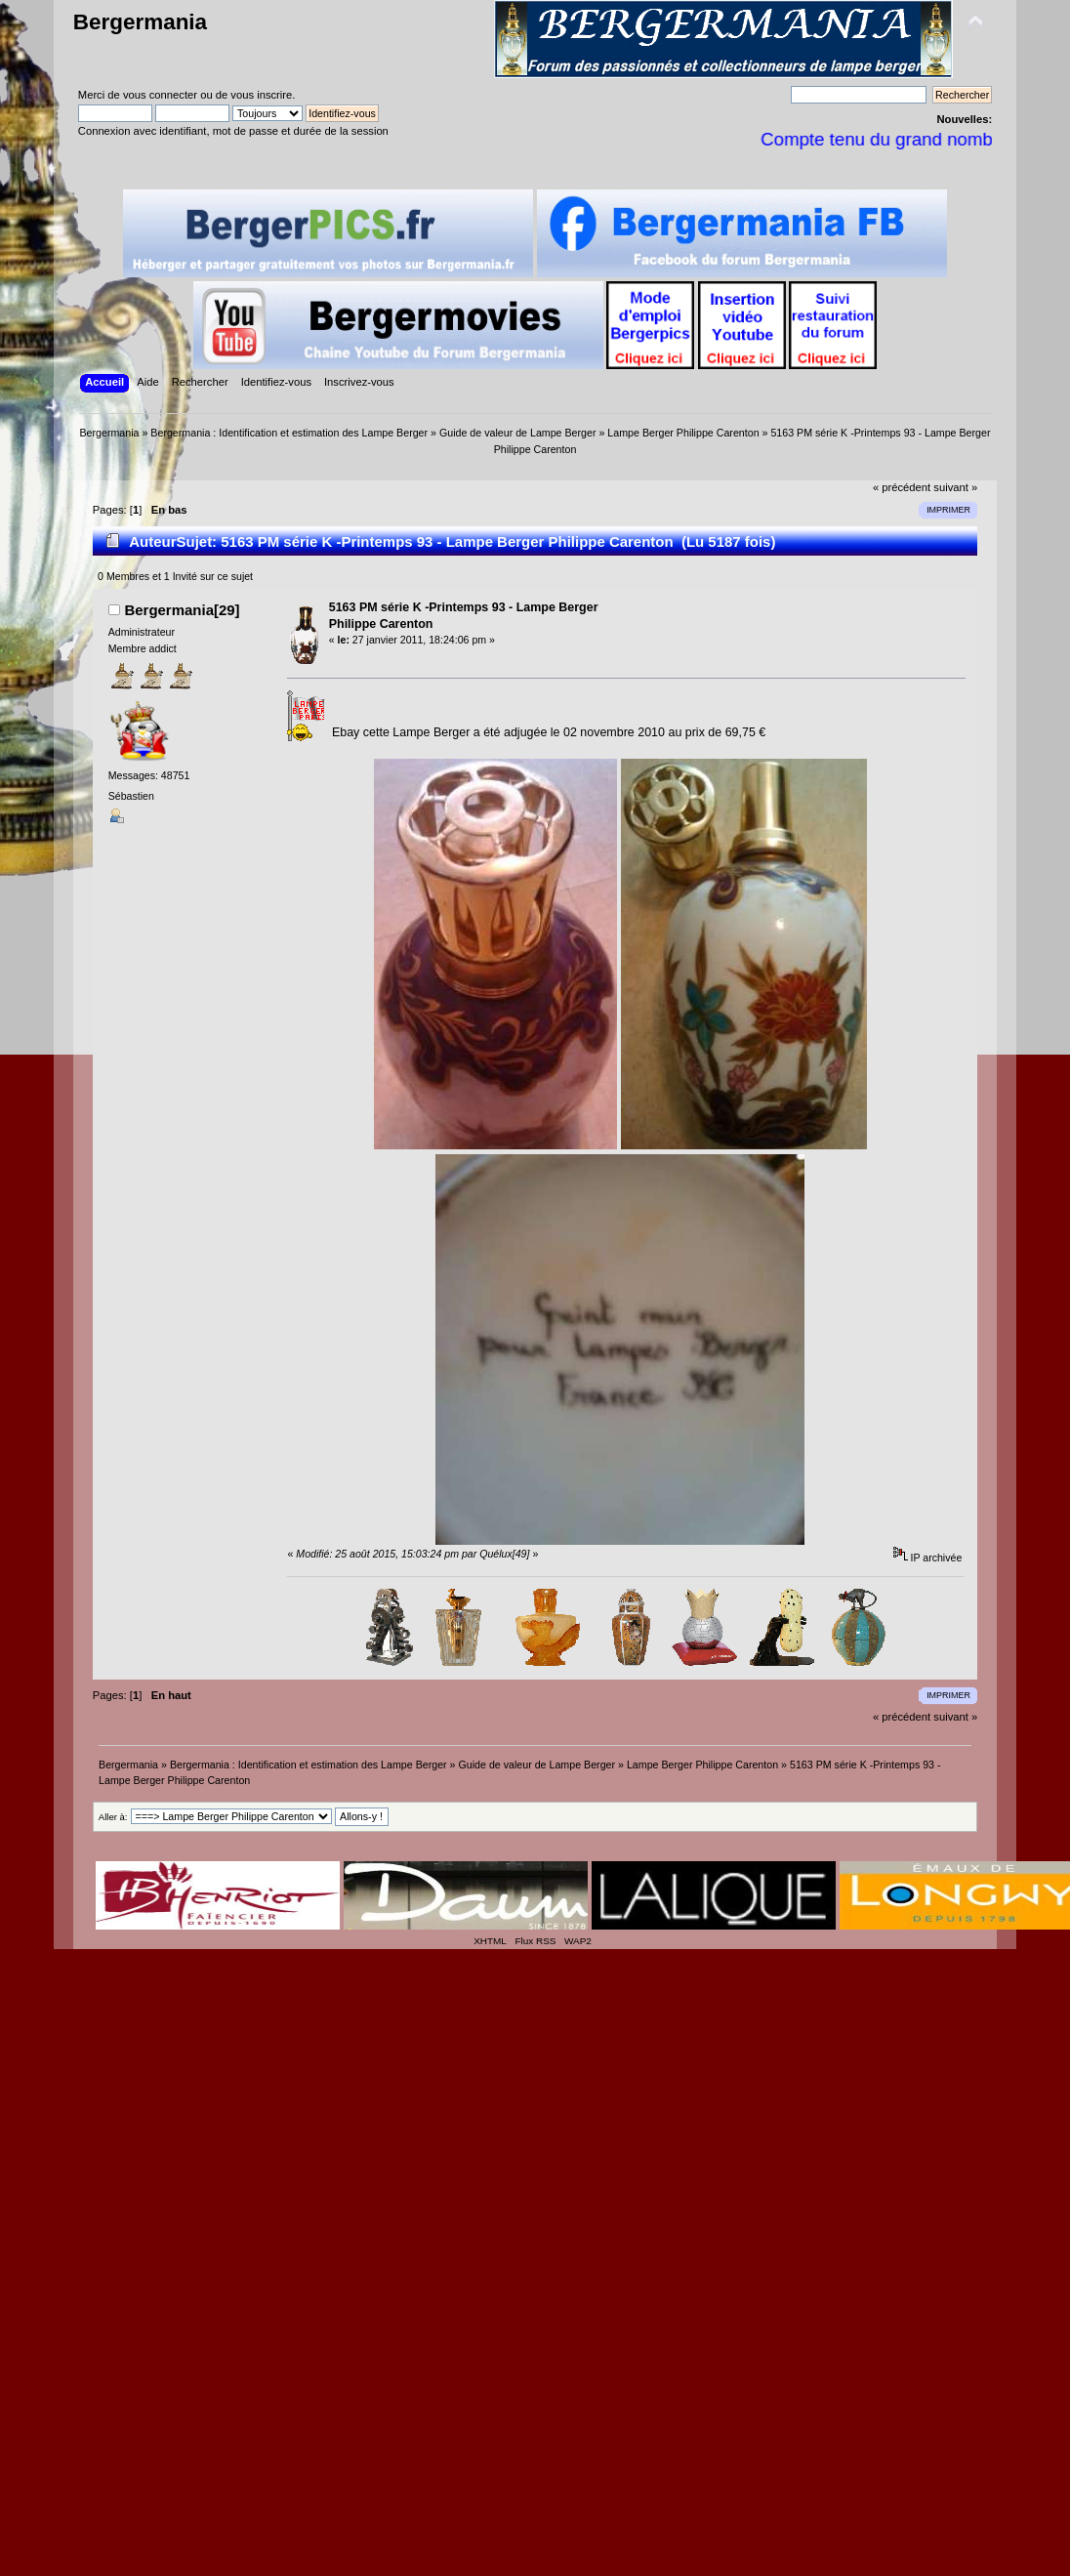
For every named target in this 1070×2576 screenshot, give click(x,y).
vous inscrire (261, 95)
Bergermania (140, 22)
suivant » (955, 487)
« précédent (901, 487)
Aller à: (113, 1816)
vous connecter (160, 95)
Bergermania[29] (181, 610)
